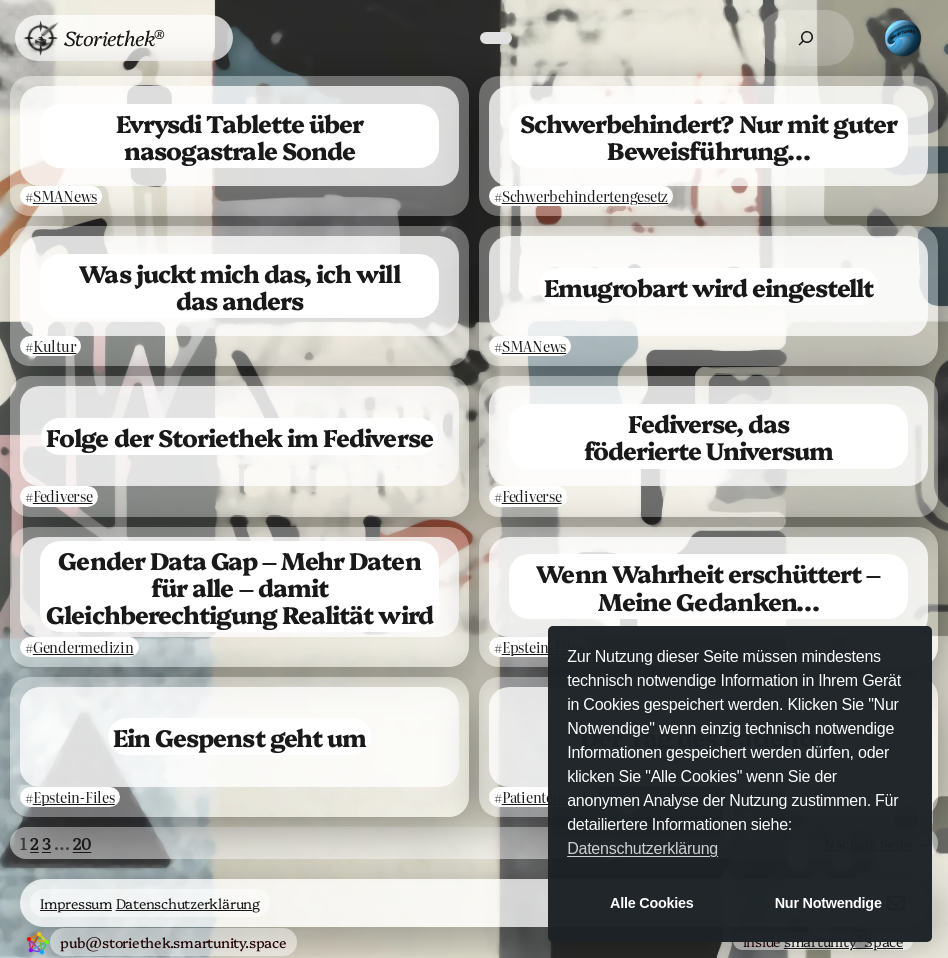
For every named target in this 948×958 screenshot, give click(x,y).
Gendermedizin (83, 647)
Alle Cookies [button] (652, 903)
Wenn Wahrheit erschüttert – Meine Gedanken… (708, 586)
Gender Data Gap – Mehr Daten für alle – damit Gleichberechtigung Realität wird (239, 586)
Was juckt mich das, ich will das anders (239, 286)
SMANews (65, 196)
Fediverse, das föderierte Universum (709, 436)
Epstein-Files (543, 647)
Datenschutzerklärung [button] (642, 848)
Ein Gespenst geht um (239, 736)
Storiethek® (113, 37)
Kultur (55, 346)
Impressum (76, 903)
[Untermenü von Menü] (198, 38)
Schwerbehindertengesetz (585, 196)
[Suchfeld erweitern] (806, 38)
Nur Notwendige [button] (828, 903)
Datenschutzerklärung (188, 903)
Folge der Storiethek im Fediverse (239, 436)
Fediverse (63, 496)
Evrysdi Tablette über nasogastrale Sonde (240, 136)
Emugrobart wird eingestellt (708, 286)
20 (82, 842)
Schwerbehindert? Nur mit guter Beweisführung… (708, 136)
